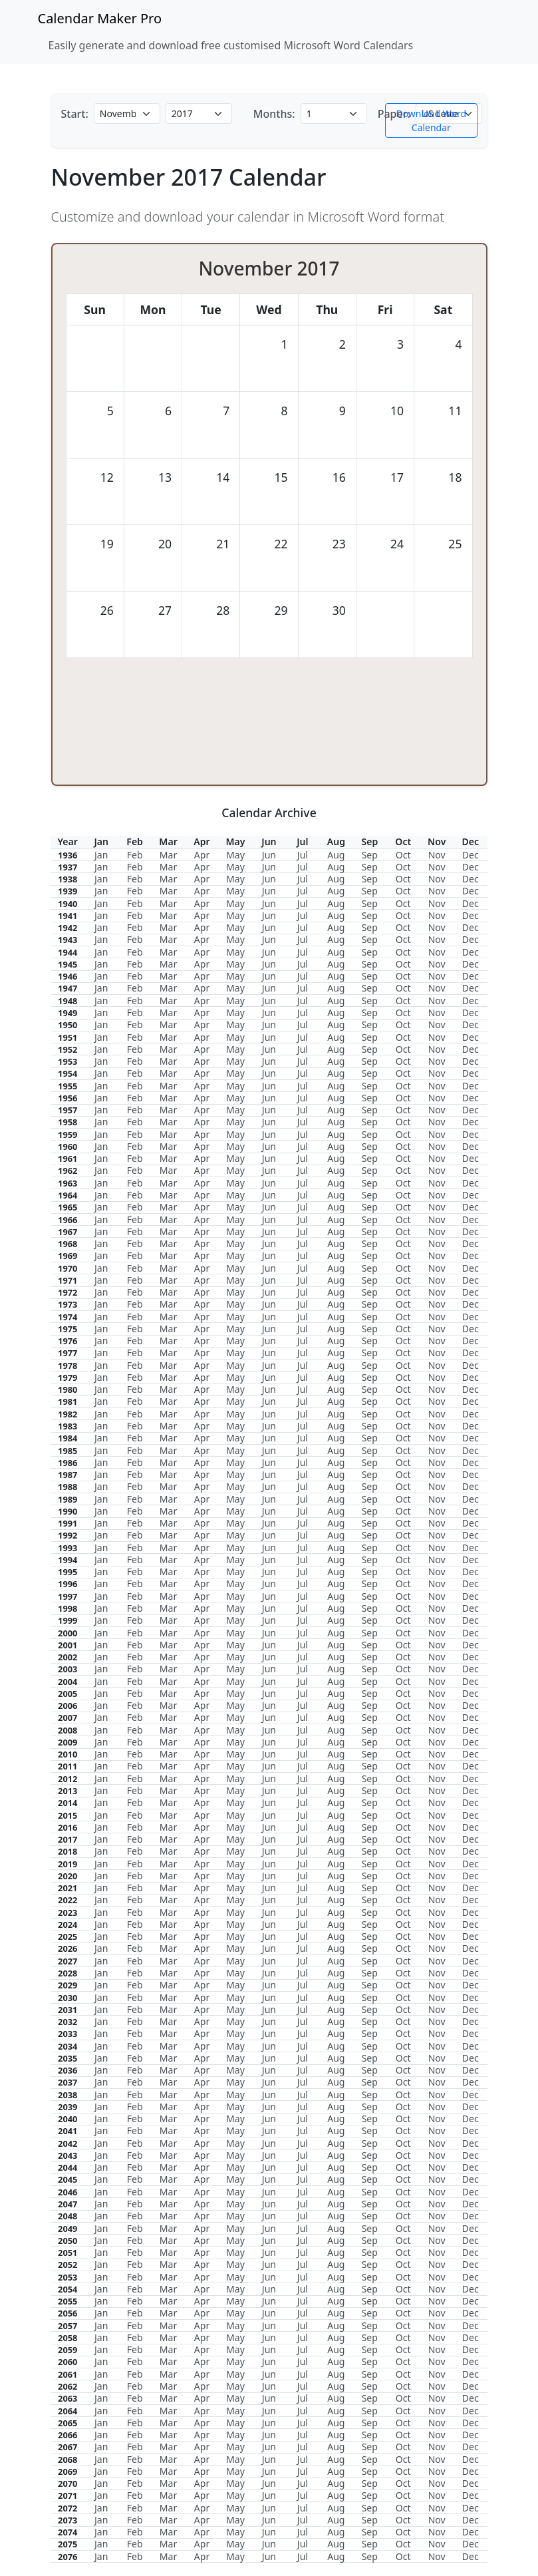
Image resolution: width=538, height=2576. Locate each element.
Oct (403, 854)
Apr (201, 854)
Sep (370, 854)
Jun (269, 854)
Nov (437, 854)
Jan (101, 854)
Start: (74, 113)
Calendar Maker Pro (100, 18)
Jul (302, 854)
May (235, 854)
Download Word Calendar (431, 120)
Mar (168, 854)
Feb (135, 854)
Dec (470, 854)
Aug (335, 854)
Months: (274, 113)
